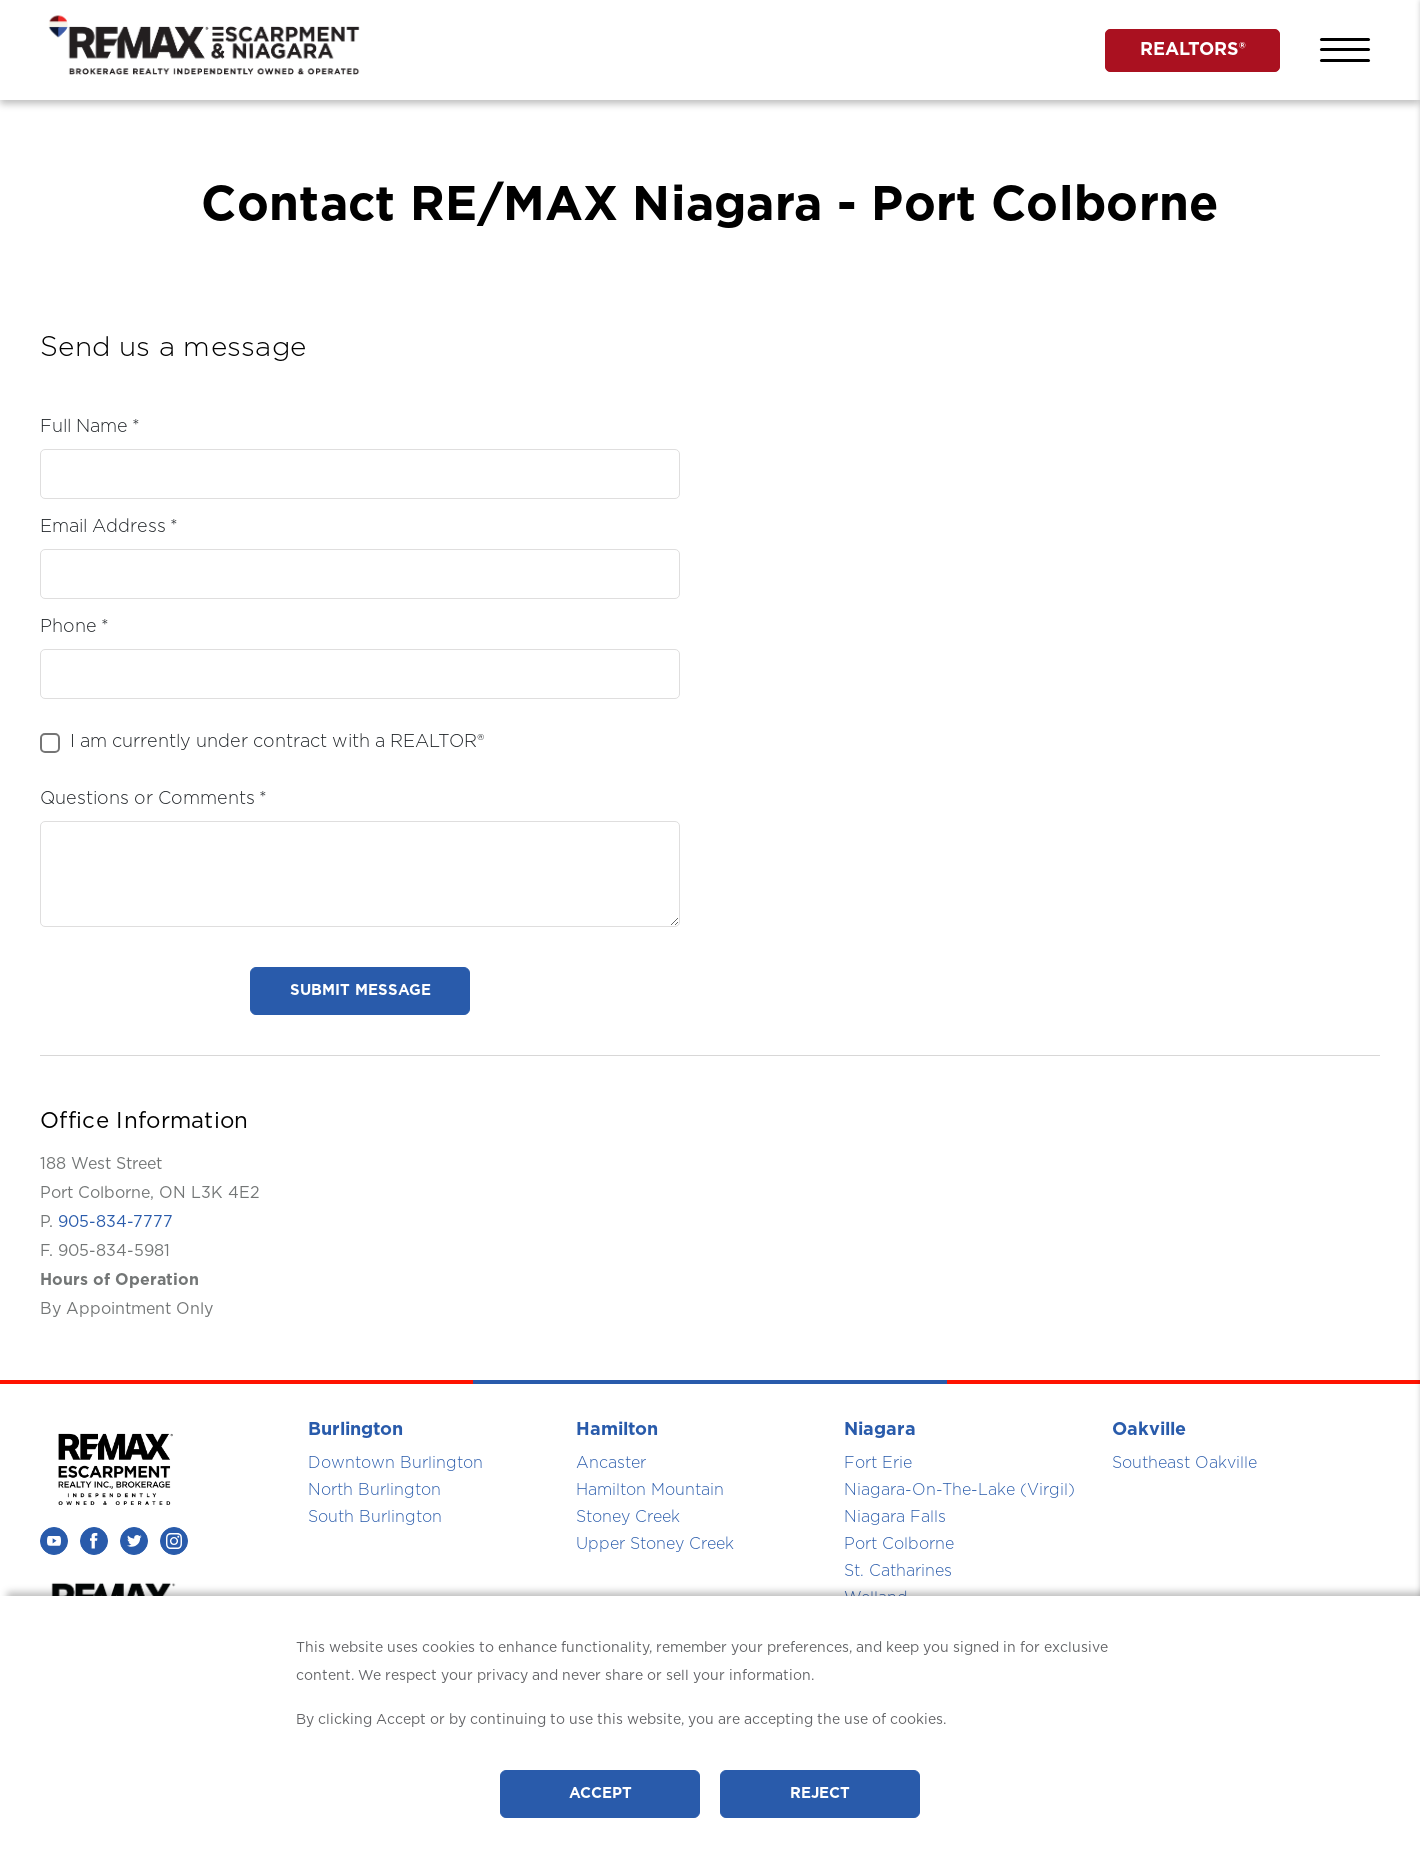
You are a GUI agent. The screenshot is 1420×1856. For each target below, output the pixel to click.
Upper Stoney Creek (655, 1544)
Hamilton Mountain (650, 1490)
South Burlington (375, 1517)
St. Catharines (898, 1571)
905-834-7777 (115, 1222)
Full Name (84, 427)
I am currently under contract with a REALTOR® (277, 742)
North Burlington (374, 1490)
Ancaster (611, 1463)
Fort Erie (878, 1463)
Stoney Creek (628, 1517)
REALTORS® (1193, 50)
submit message (360, 990)
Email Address (103, 527)
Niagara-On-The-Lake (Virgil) (959, 1490)
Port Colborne (899, 1544)
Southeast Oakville (1184, 1463)
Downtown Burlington (395, 1463)
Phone (68, 627)
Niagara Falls (895, 1517)
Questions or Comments (147, 799)
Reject (820, 1793)
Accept (600, 1793)
